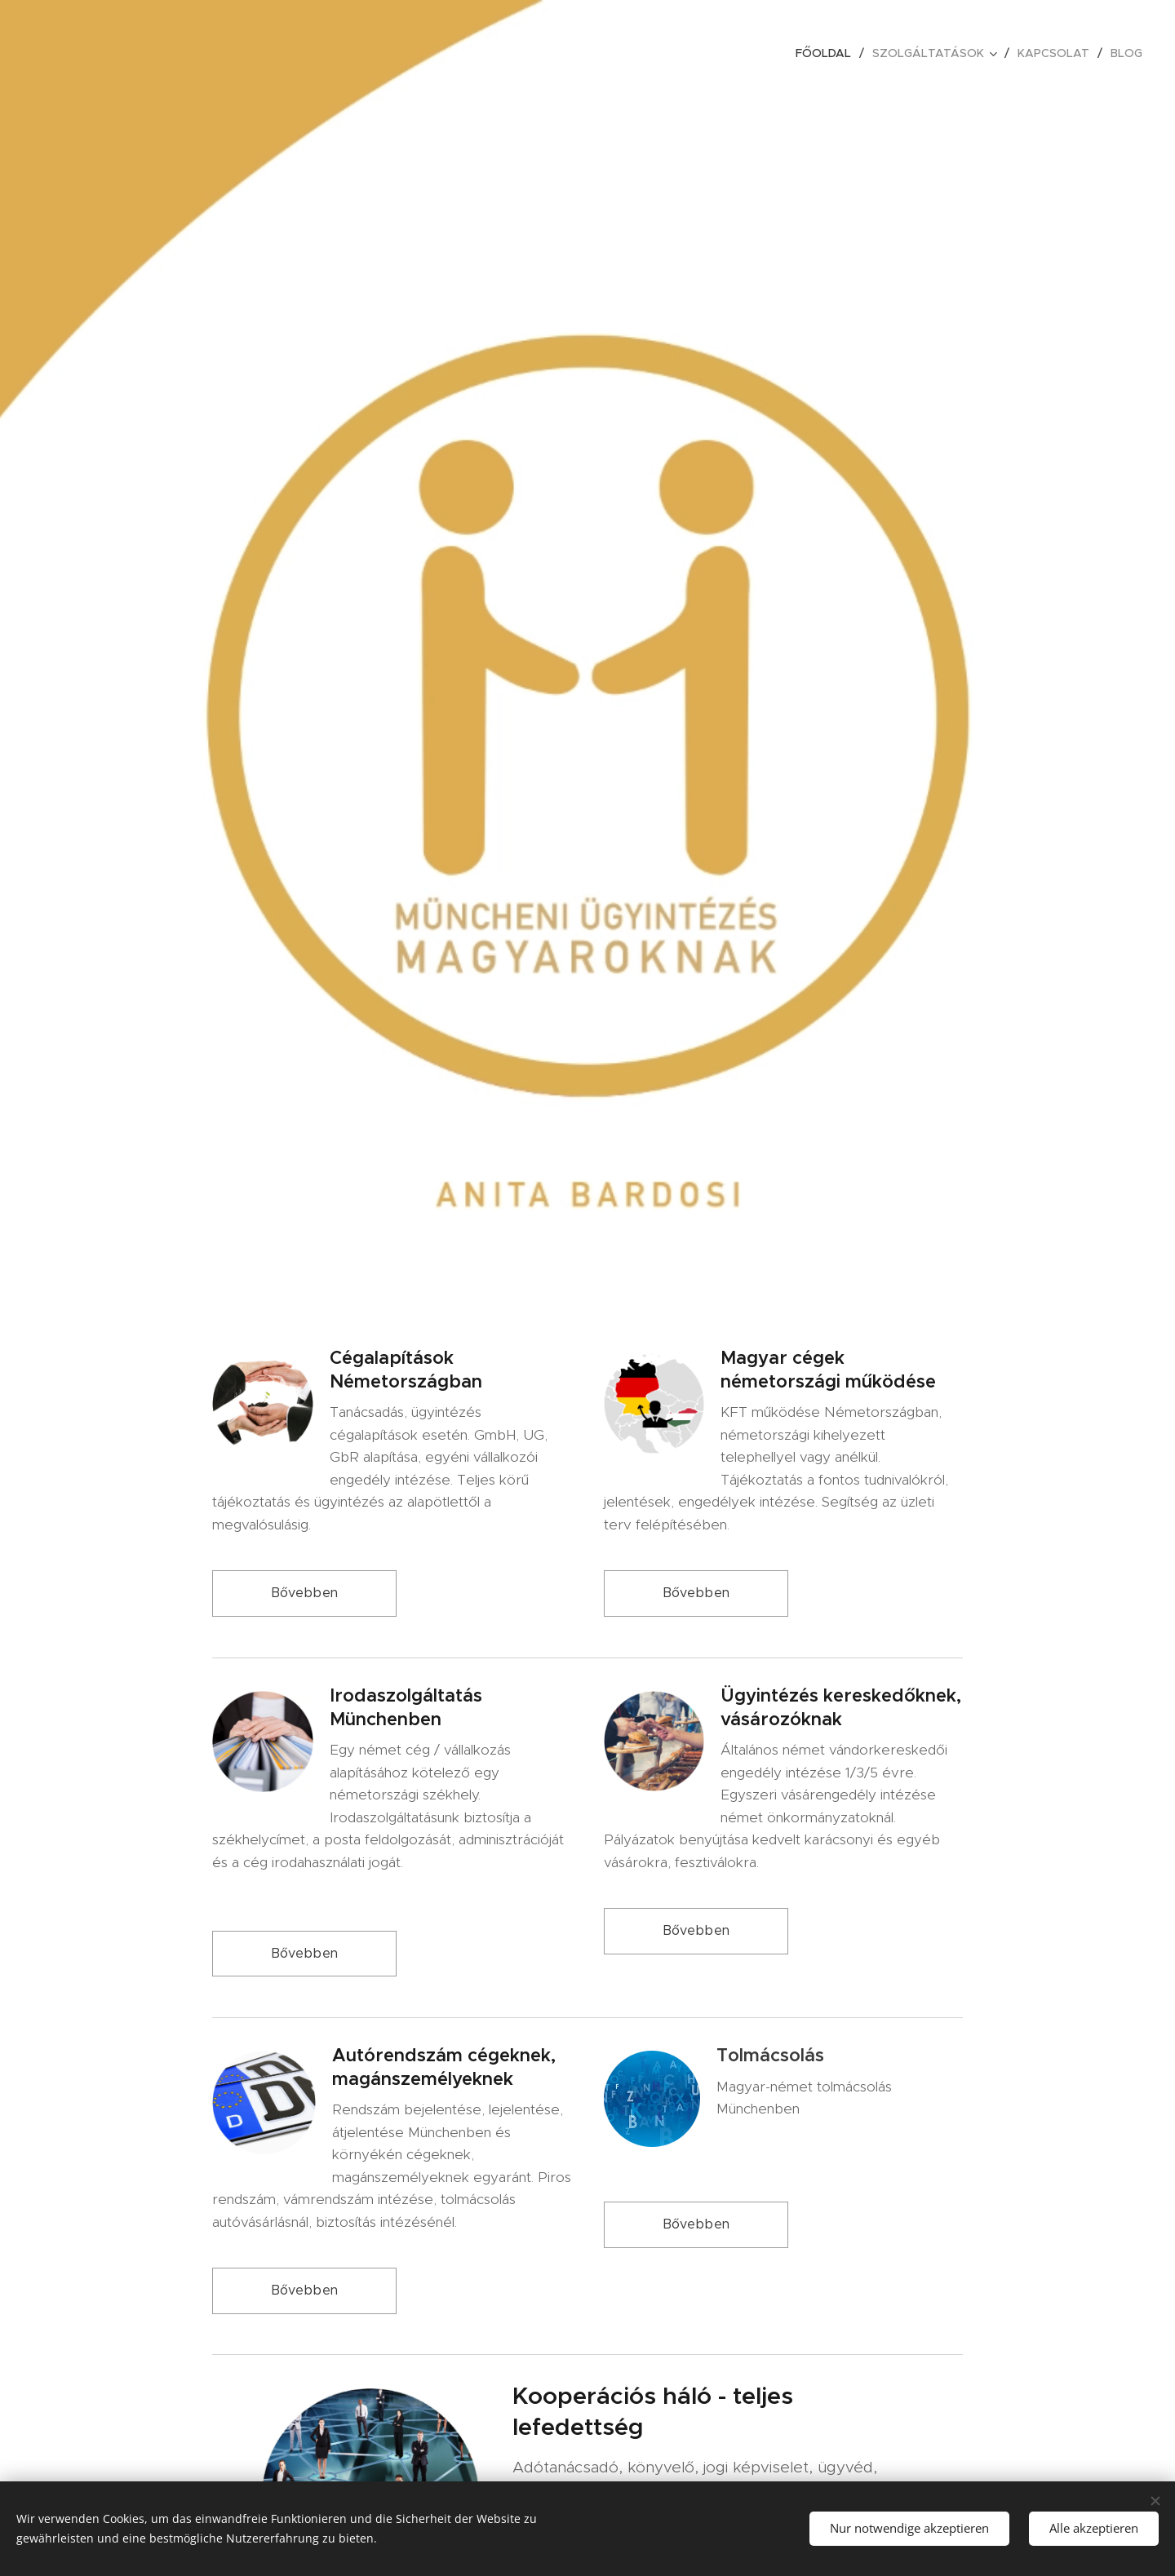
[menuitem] (827, 53)
